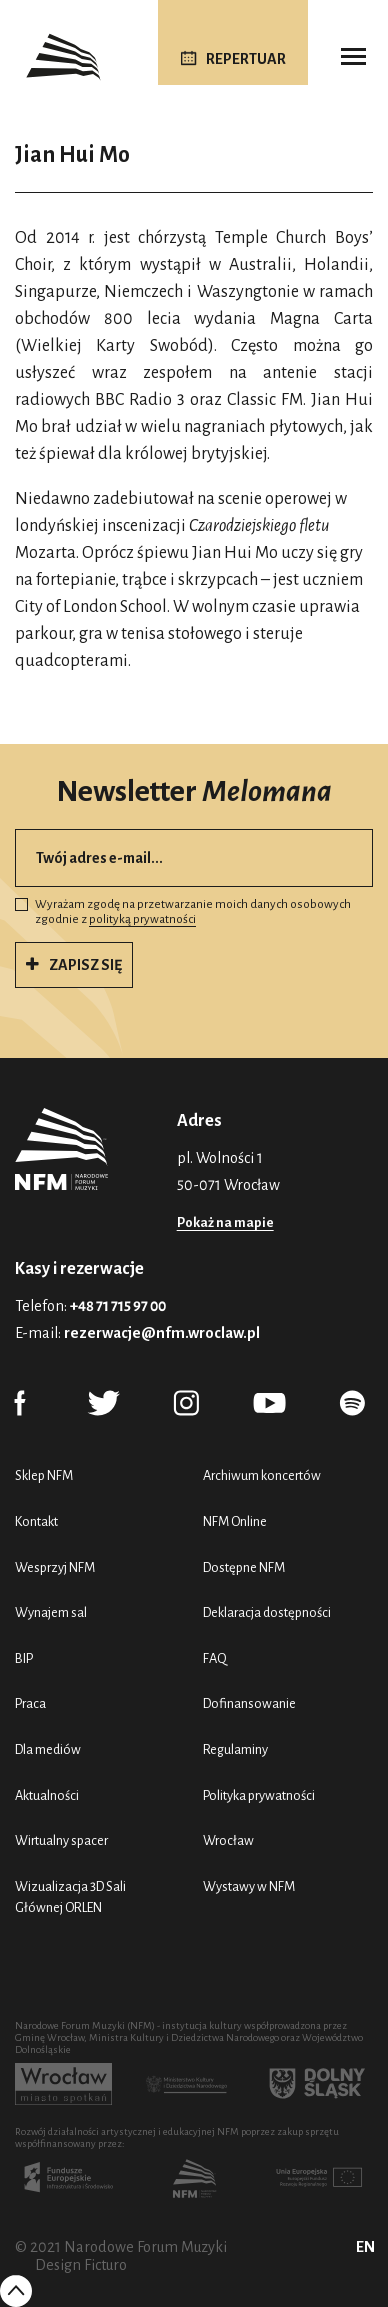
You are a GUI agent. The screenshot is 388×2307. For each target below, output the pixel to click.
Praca (30, 1703)
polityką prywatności (142, 919)
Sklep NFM (44, 1475)
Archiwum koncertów (262, 1475)
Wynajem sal (51, 1612)
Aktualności (47, 1795)
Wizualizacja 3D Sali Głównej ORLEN (70, 1897)
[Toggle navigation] (353, 57)
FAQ (215, 1658)
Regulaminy (235, 1749)
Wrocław (228, 1840)
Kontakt (36, 1521)
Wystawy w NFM (249, 1886)
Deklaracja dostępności (267, 1612)
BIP (24, 1658)
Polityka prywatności (259, 1795)
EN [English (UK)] (365, 2247)
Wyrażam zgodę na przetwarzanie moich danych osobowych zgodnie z (183, 912)
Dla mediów (48, 1749)
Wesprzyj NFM (55, 1567)
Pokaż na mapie (225, 1222)
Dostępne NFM (244, 1567)
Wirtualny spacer (61, 1840)
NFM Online (235, 1521)
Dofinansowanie (249, 1703)
